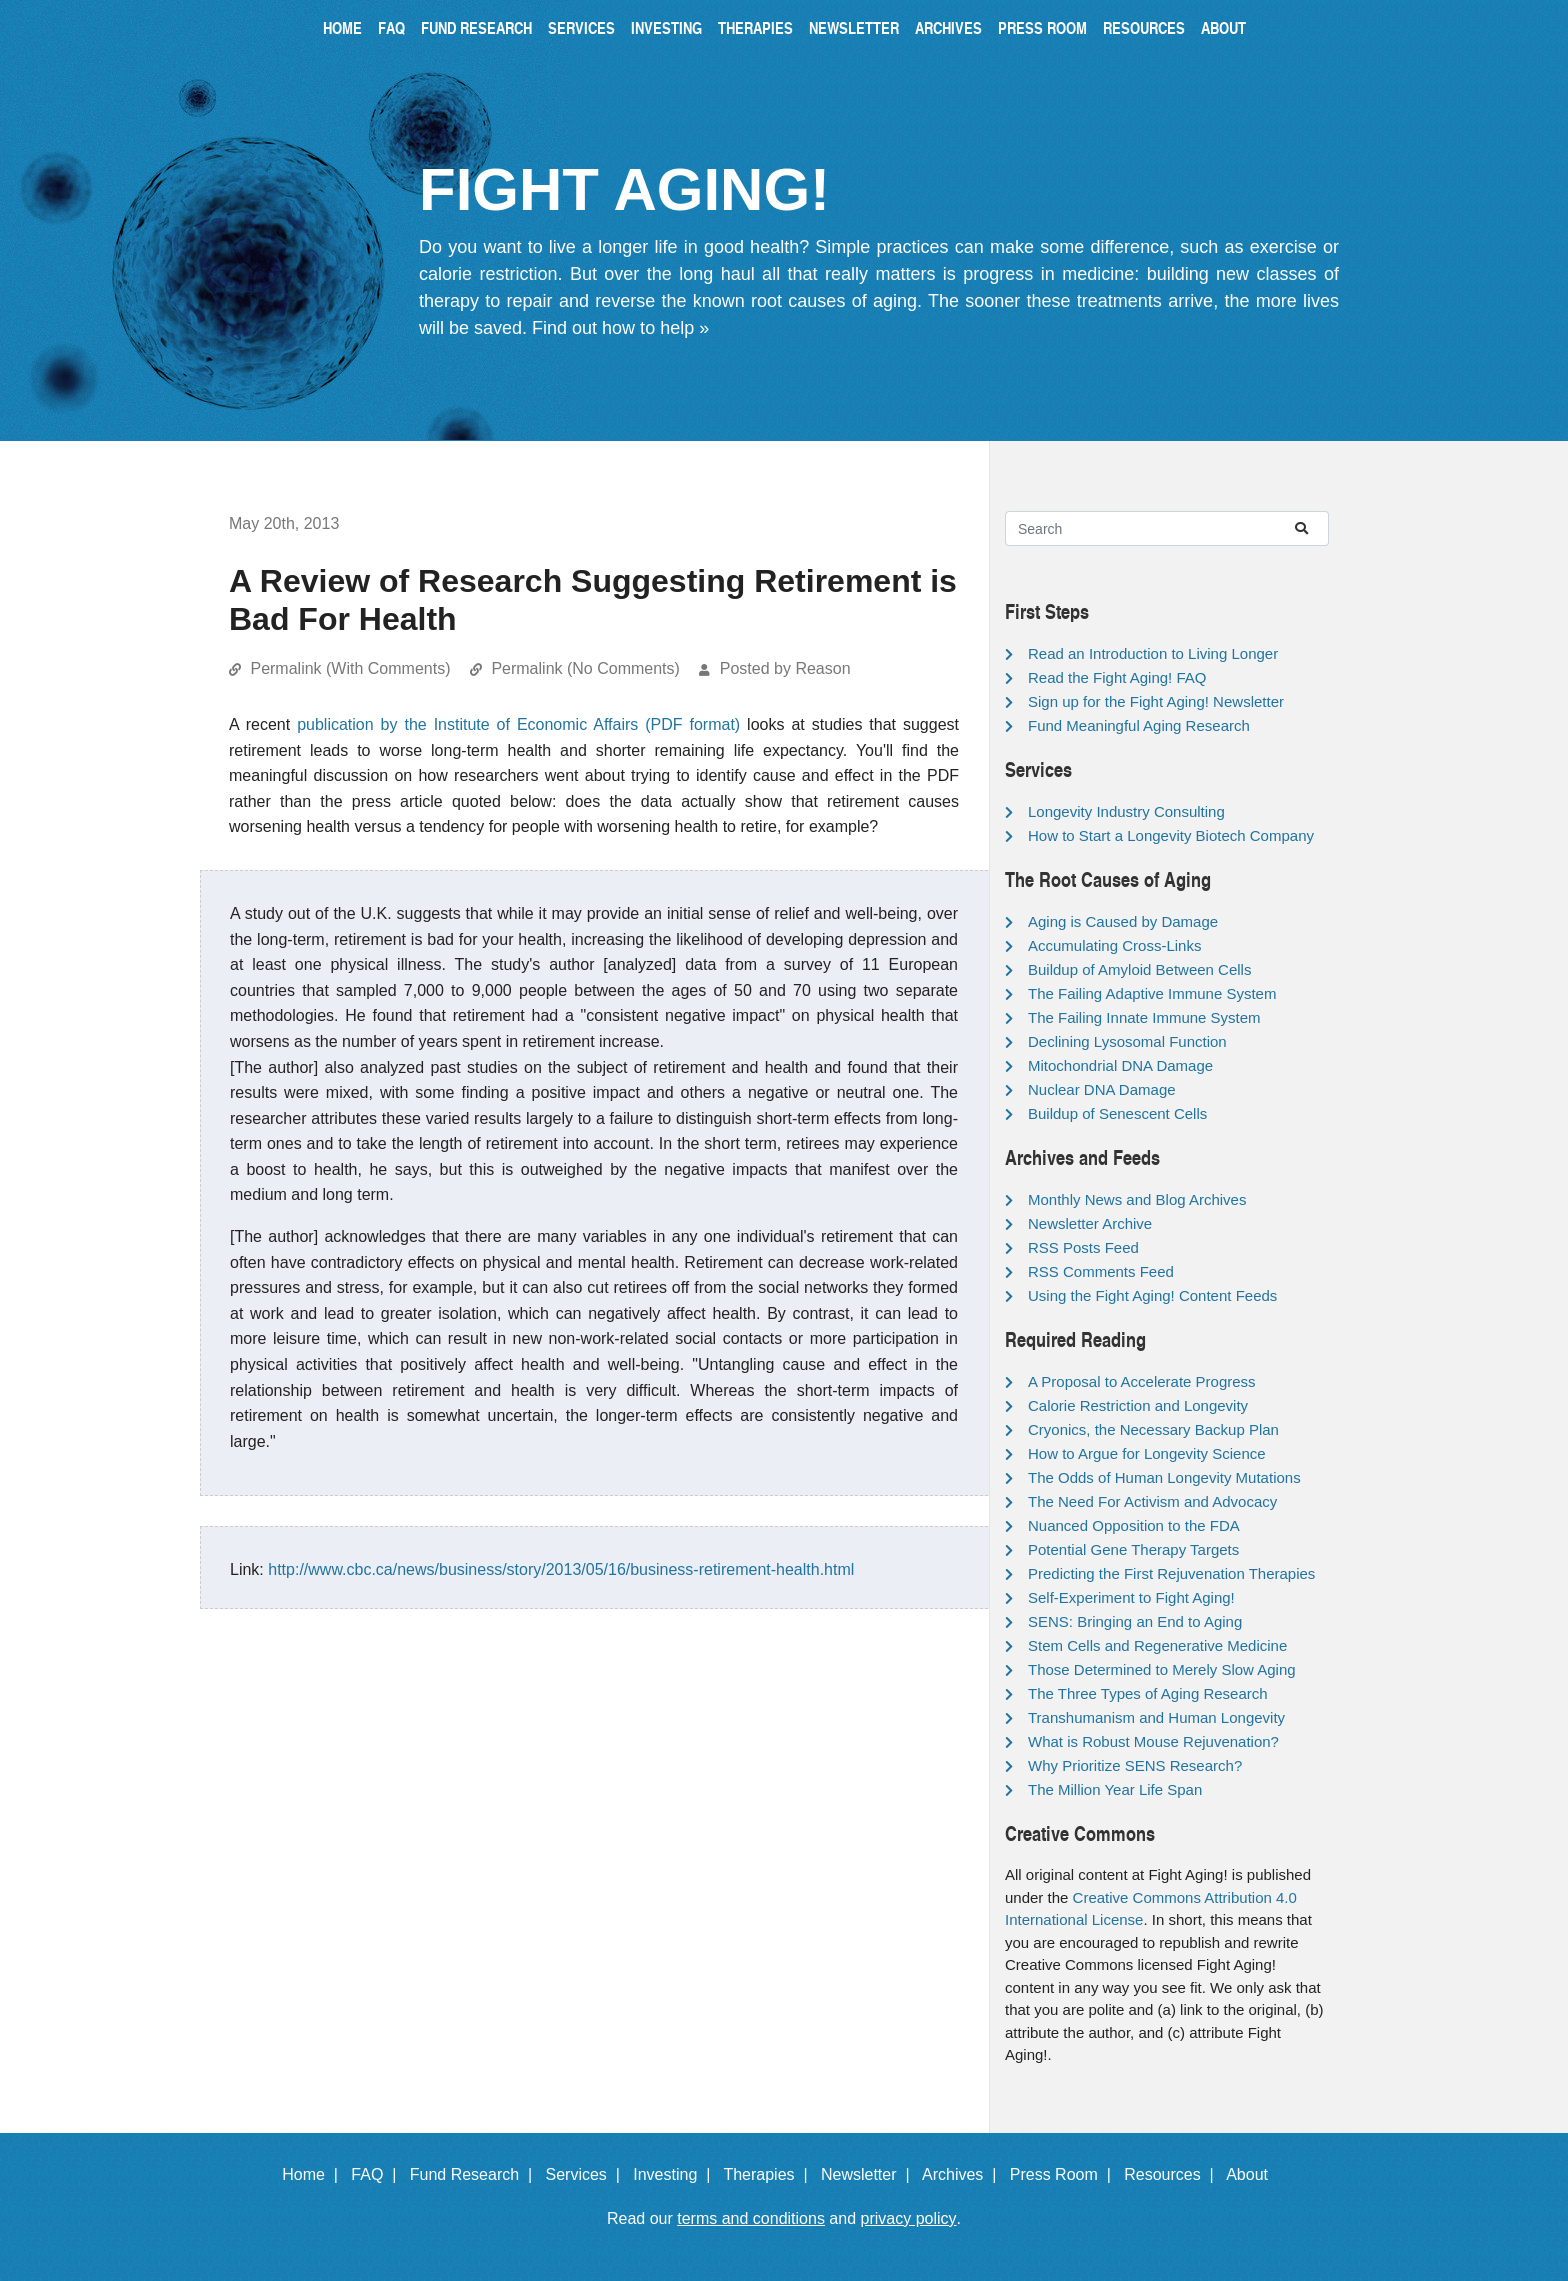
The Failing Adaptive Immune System (1152, 993)
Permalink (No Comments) (585, 668)
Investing (666, 27)
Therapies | (769, 2174)
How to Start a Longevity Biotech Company (1171, 835)
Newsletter (854, 27)
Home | (314, 2174)
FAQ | (378, 2174)
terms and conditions (751, 2218)
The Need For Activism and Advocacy (1152, 1501)
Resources (1144, 27)
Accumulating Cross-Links (1114, 945)
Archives (948, 27)
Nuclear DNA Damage (1102, 1089)
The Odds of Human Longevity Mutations (1164, 1477)
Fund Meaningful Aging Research (1139, 725)
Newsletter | (870, 2174)
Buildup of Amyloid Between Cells (1139, 969)
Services (581, 27)
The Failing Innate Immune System (1144, 1017)
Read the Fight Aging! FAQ (1117, 677)
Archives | (963, 2174)
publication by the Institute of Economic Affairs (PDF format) (518, 724)
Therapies (755, 27)
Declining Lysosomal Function (1127, 1041)
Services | (587, 2174)
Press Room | (1065, 2174)
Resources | (1173, 2174)
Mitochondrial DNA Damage (1120, 1065)
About (1223, 27)
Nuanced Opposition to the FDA (1134, 1525)
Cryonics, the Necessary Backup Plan (1153, 1429)
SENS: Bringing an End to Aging (1135, 1621)
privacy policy (909, 2218)
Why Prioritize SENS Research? (1135, 1765)
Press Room (1042, 27)
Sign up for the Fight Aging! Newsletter (1156, 701)
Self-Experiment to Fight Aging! (1131, 1597)
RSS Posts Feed (1083, 1247)
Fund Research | (475, 2174)
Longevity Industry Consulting (1126, 811)
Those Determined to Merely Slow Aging (1162, 1669)
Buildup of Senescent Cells (1117, 1113)
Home (342, 27)
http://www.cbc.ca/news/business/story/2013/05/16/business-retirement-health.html (561, 1569)
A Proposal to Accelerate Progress (1142, 1381)
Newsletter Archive (1090, 1223)
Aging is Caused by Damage (1123, 921)
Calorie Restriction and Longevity (1138, 1405)
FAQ (391, 27)
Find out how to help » (620, 328)
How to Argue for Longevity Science (1147, 1453)
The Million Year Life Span (1115, 1789)
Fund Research (476, 27)
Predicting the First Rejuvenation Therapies (1171, 1573)
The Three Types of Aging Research (1148, 1693)
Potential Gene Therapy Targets (1133, 1549)
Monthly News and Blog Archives (1137, 1199)
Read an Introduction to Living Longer (1153, 653)
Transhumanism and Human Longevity (1156, 1717)
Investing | (676, 2174)
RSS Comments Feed (1101, 1271)
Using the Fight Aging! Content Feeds (1152, 1295)
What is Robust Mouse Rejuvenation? (1153, 1741)
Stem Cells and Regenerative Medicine (1157, 1645)
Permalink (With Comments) (350, 668)
